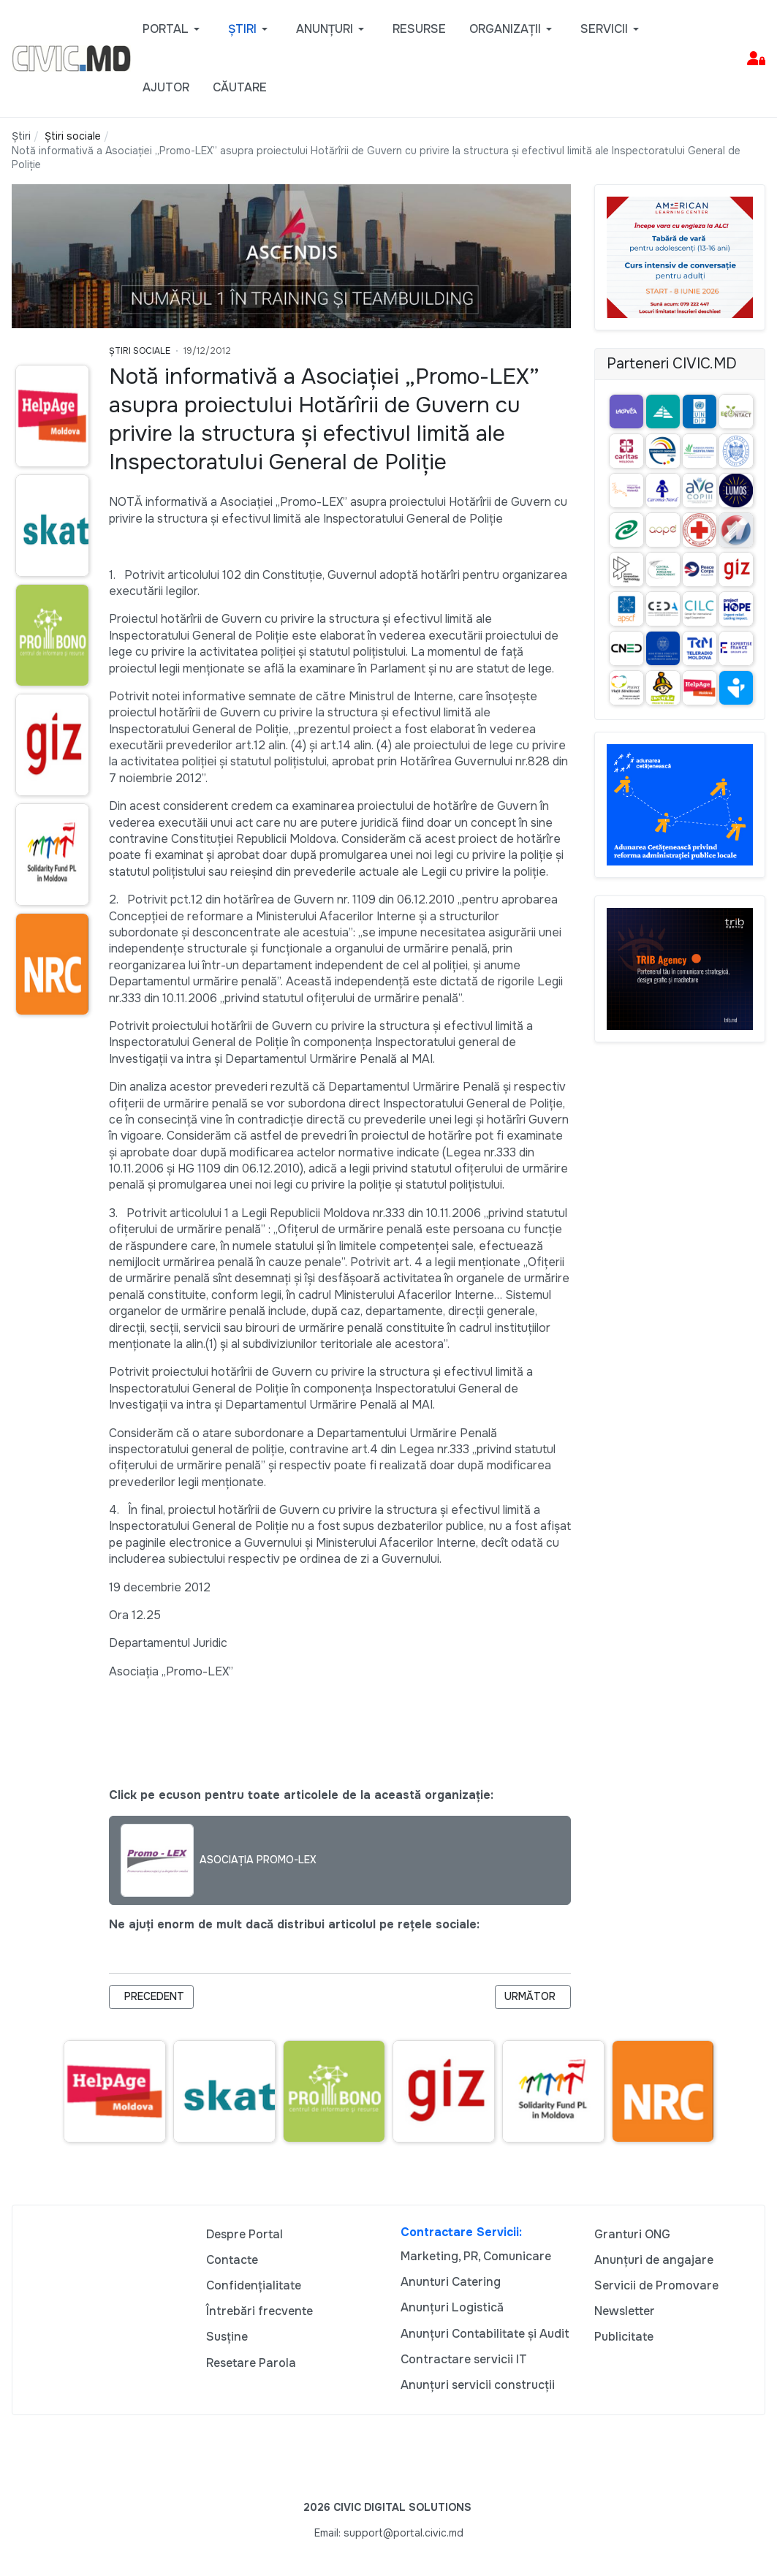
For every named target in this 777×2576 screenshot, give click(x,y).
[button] (173, 29)
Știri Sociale (139, 351)
